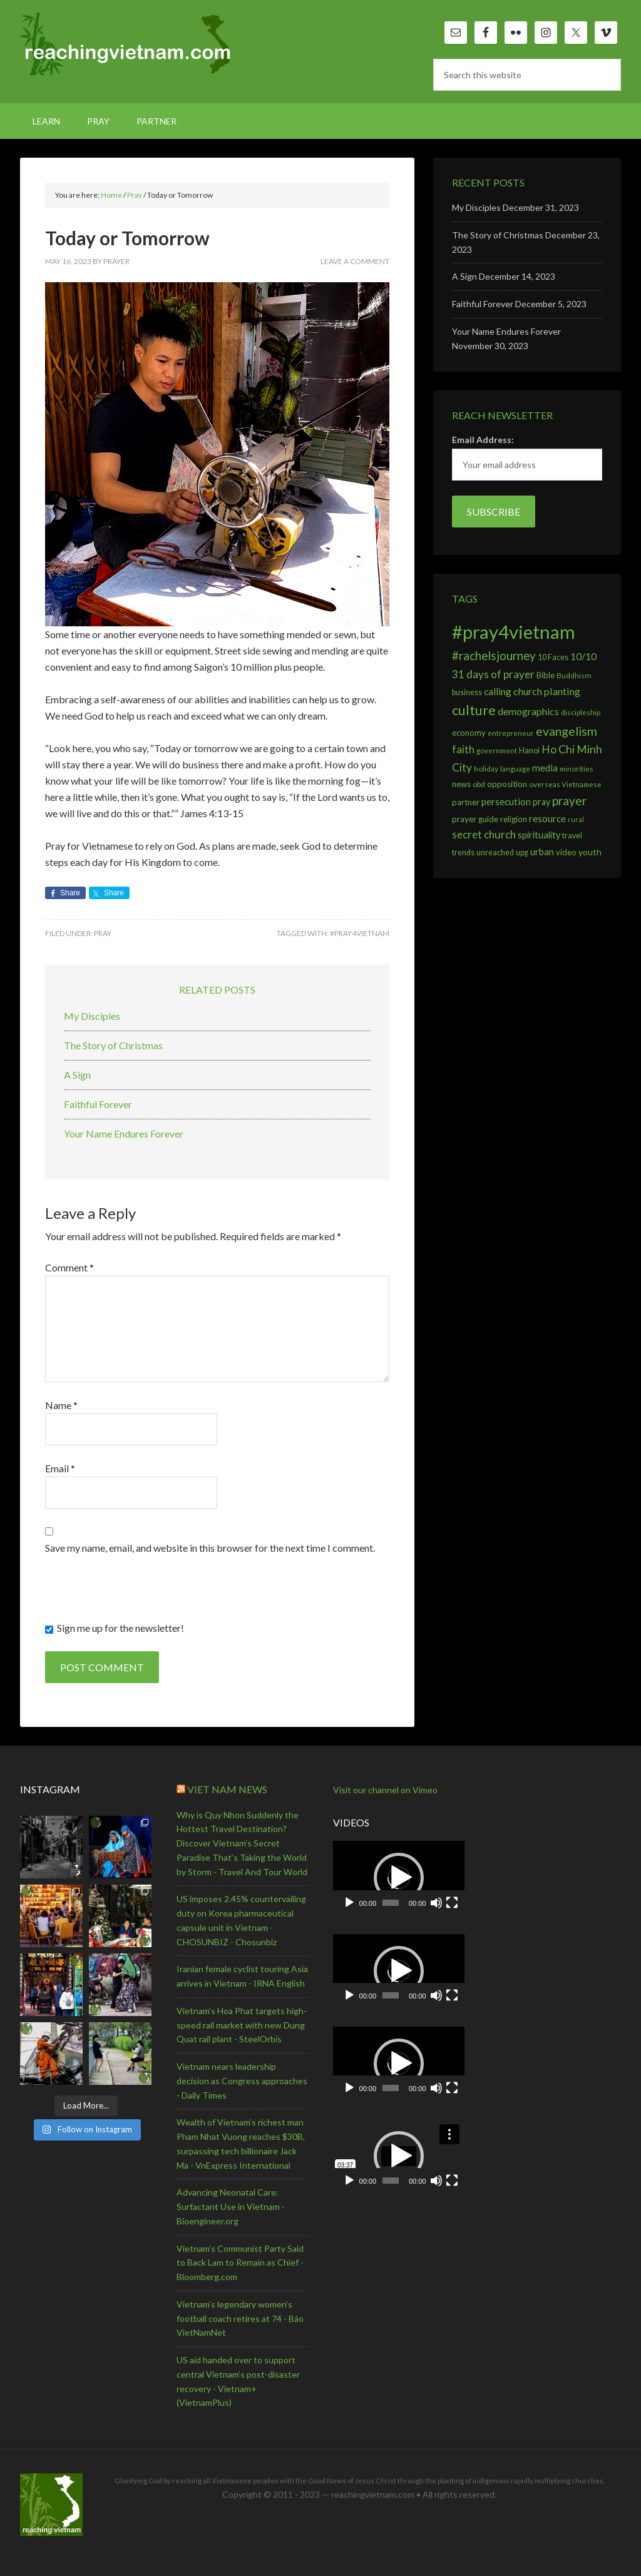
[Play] (349, 1902)
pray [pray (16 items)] (541, 802)
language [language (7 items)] (515, 769)
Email (60, 1468)
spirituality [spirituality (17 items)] (539, 835)
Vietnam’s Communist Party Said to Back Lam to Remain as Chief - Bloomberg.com (240, 2263)
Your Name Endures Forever (123, 1133)
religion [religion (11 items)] (513, 819)
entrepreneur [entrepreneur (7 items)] (511, 733)
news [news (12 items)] (461, 784)
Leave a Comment (354, 261)
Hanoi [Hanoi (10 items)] (529, 750)
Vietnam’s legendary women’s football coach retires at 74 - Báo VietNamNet (240, 2318)
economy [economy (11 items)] (469, 733)
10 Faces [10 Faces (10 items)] (553, 657)
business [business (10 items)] (467, 692)
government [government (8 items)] (496, 750)
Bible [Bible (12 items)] (545, 675)
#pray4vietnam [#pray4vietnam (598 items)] (513, 632)
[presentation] (140, 1595)
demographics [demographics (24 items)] (528, 711)
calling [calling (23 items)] (497, 691)
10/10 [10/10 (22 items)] (583, 656)
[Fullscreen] (452, 1902)
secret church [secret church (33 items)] (484, 834)
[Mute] (436, 1902)
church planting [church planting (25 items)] (546, 691)
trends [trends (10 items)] (463, 852)
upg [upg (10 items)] (522, 852)
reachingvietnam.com (126, 44)
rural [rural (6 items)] (576, 819)
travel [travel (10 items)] (572, 835)
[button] (399, 1878)
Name (61, 1405)
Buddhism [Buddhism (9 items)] (574, 675)
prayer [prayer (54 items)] (569, 800)
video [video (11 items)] (566, 852)
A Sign (77, 1075)
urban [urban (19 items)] (542, 851)
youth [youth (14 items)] (590, 852)
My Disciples (92, 1016)
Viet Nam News (227, 1789)
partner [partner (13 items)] (465, 802)
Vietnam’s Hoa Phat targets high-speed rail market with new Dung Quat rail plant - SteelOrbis (242, 2025)
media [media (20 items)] (545, 767)
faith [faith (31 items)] (463, 749)
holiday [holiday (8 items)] (486, 769)
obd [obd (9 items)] (479, 784)
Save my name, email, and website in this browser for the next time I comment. (210, 1548)
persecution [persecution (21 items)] (506, 801)
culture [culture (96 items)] (474, 710)
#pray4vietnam (359, 933)
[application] (398, 1878)
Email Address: (483, 439)
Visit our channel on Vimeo (385, 1789)
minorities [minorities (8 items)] (576, 769)
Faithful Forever (98, 1104)
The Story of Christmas (113, 1045)
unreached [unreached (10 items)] (495, 852)
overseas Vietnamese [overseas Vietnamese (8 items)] (565, 784)
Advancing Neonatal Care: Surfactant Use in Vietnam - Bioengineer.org (231, 2206)
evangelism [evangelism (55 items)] (566, 731)
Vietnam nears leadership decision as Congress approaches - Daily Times (242, 2080)
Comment (69, 1267)
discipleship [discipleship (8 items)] (580, 712)
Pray (102, 933)
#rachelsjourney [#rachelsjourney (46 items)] (494, 656)
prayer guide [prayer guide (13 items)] (475, 819)
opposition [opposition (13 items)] (507, 784)
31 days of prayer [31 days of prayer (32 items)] (493, 674)
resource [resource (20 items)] (547, 818)
